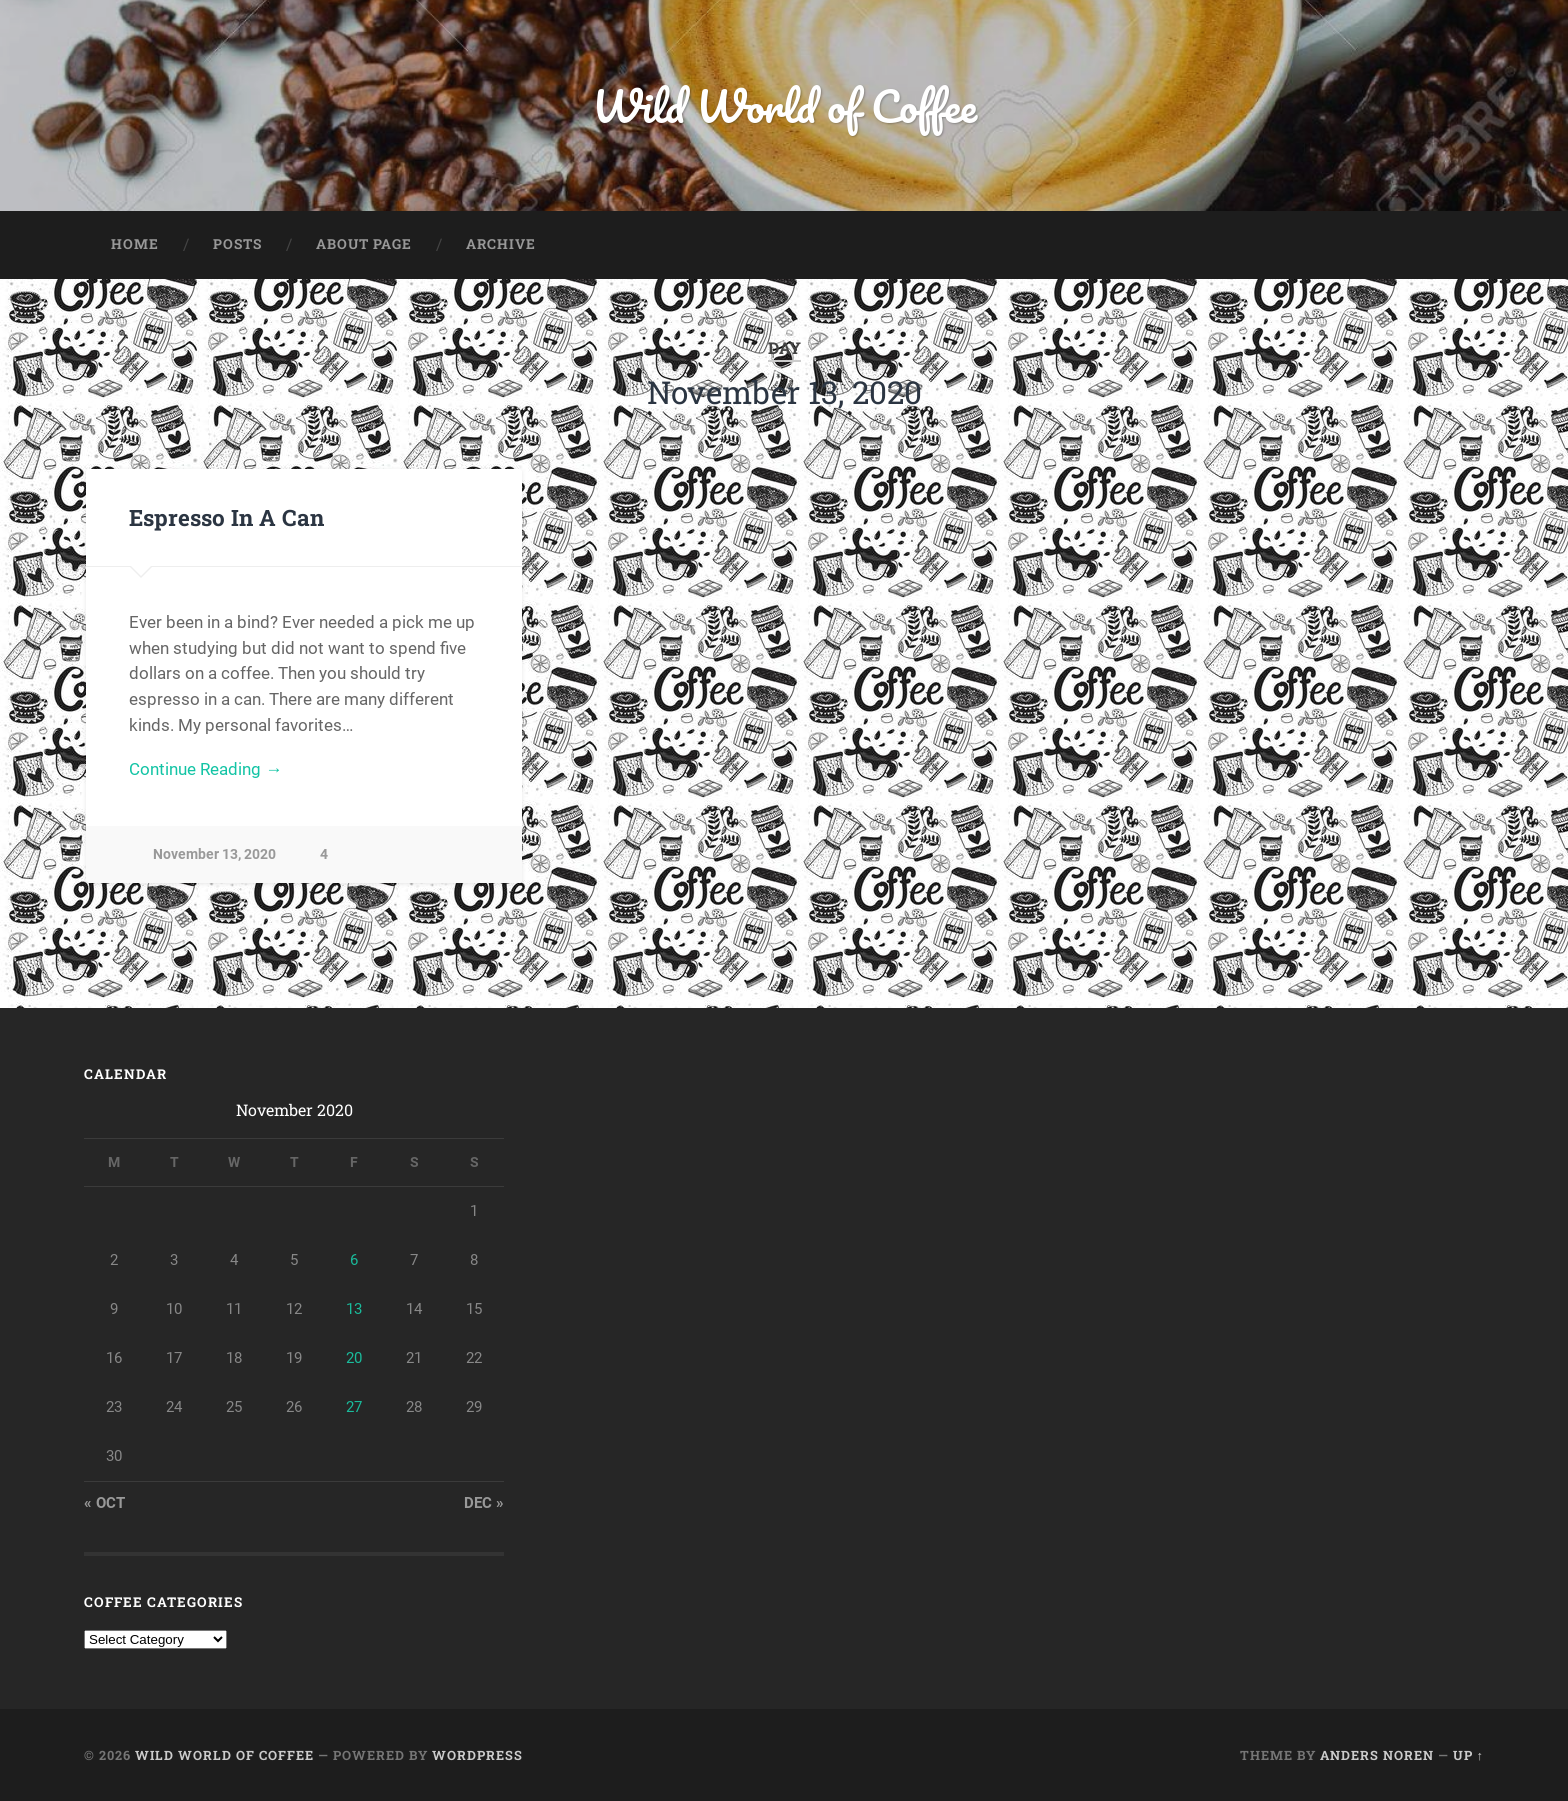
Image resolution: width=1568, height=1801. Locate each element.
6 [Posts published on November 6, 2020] (354, 1260)
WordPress (477, 1755)
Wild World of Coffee (784, 105)
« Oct (104, 1503)
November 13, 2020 (214, 854)
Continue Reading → (205, 769)
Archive (501, 244)
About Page (364, 244)
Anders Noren (1377, 1755)
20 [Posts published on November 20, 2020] (354, 1358)
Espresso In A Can (226, 517)
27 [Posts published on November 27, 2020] (354, 1407)
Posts (237, 244)
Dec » (484, 1503)
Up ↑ (1468, 1755)
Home (135, 244)
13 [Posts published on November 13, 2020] (354, 1309)
